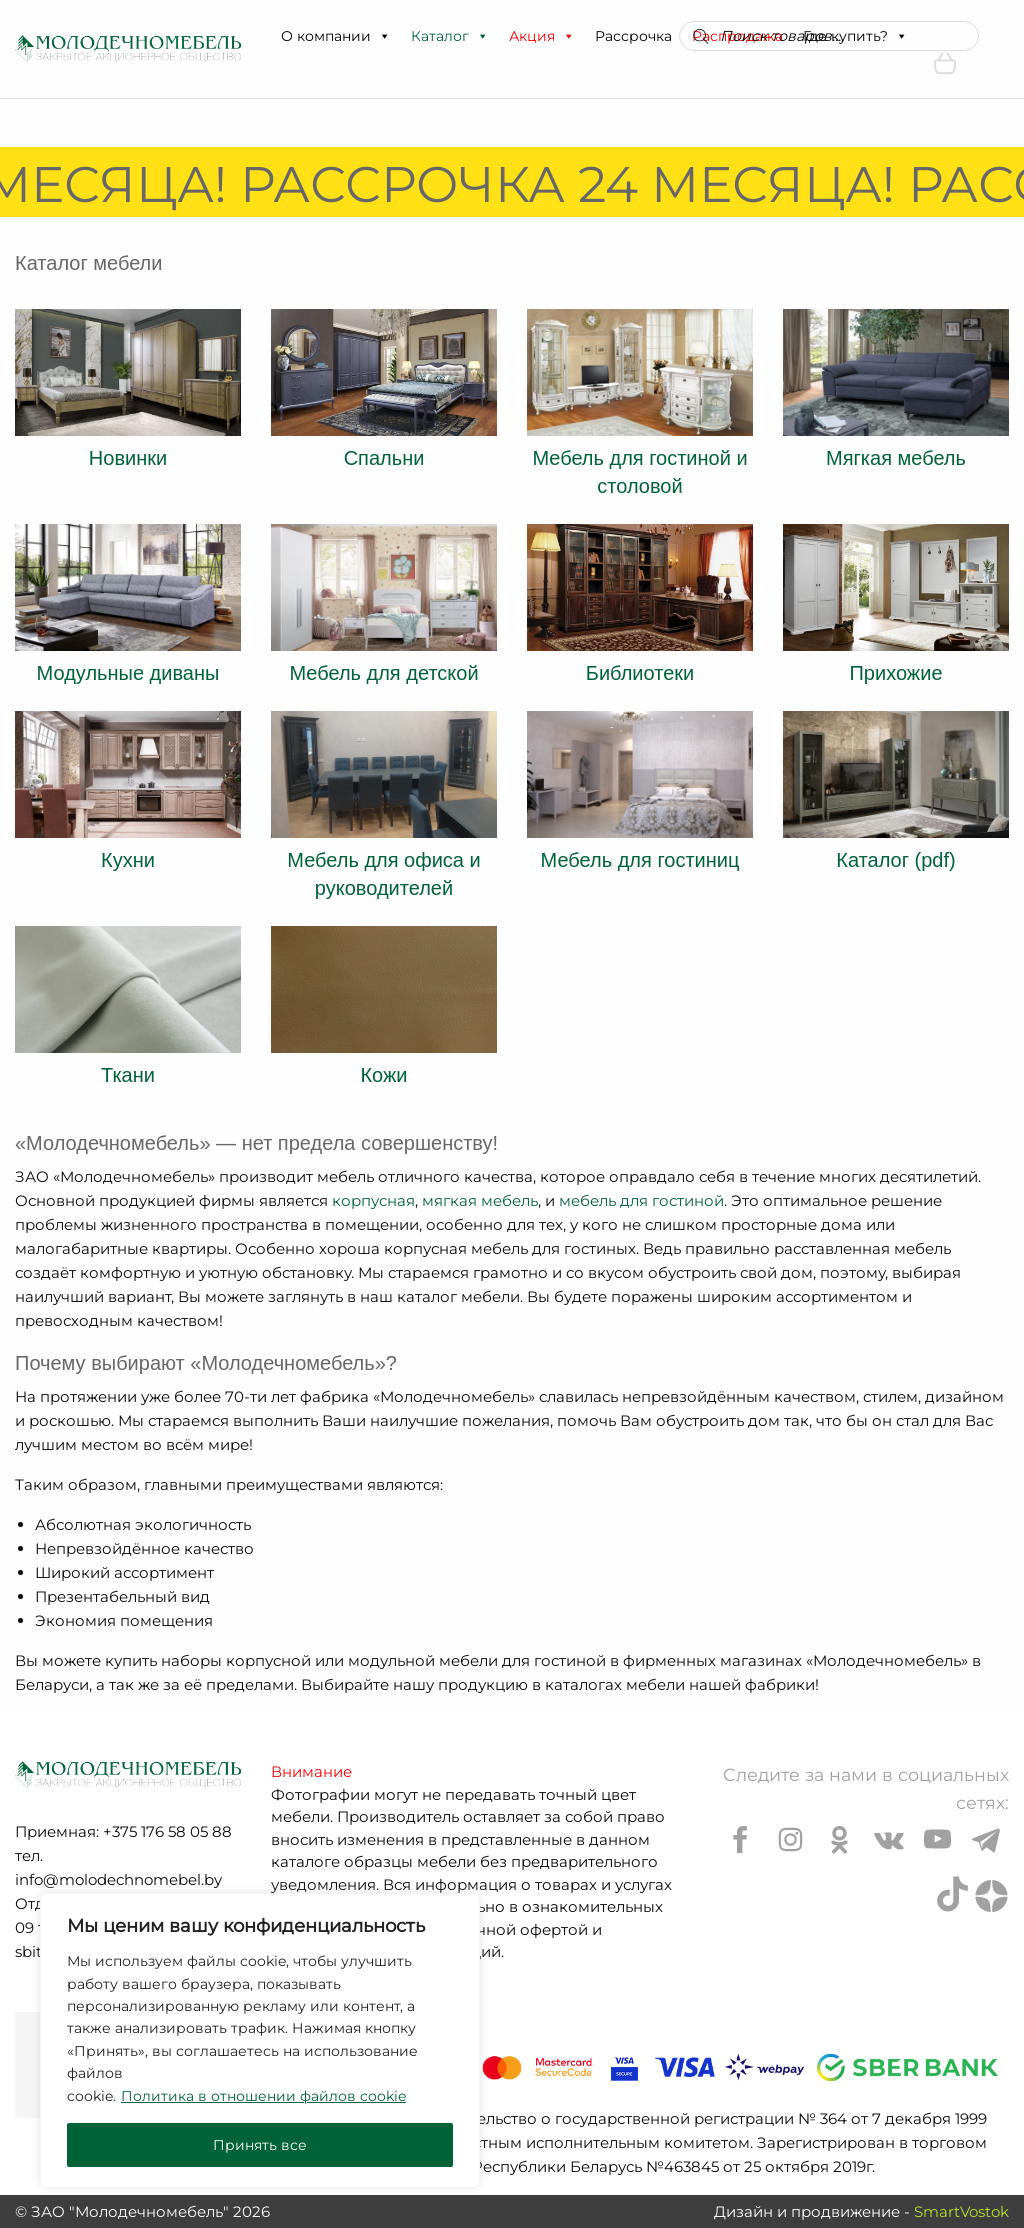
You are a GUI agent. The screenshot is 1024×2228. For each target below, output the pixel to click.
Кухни (128, 860)
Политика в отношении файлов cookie (263, 2096)
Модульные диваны (128, 673)
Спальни (384, 458)
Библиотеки (640, 673)
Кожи (383, 1075)
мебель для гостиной (641, 1200)
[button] (384, 36)
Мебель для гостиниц (640, 860)
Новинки (128, 458)
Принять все (260, 2145)
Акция (542, 36)
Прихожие (895, 673)
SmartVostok (961, 2211)
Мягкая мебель (896, 458)
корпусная (373, 1200)
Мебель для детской (383, 673)
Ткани (128, 1075)
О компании (336, 36)
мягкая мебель (480, 1200)
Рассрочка (633, 36)
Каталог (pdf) (895, 860)
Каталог (450, 36)
